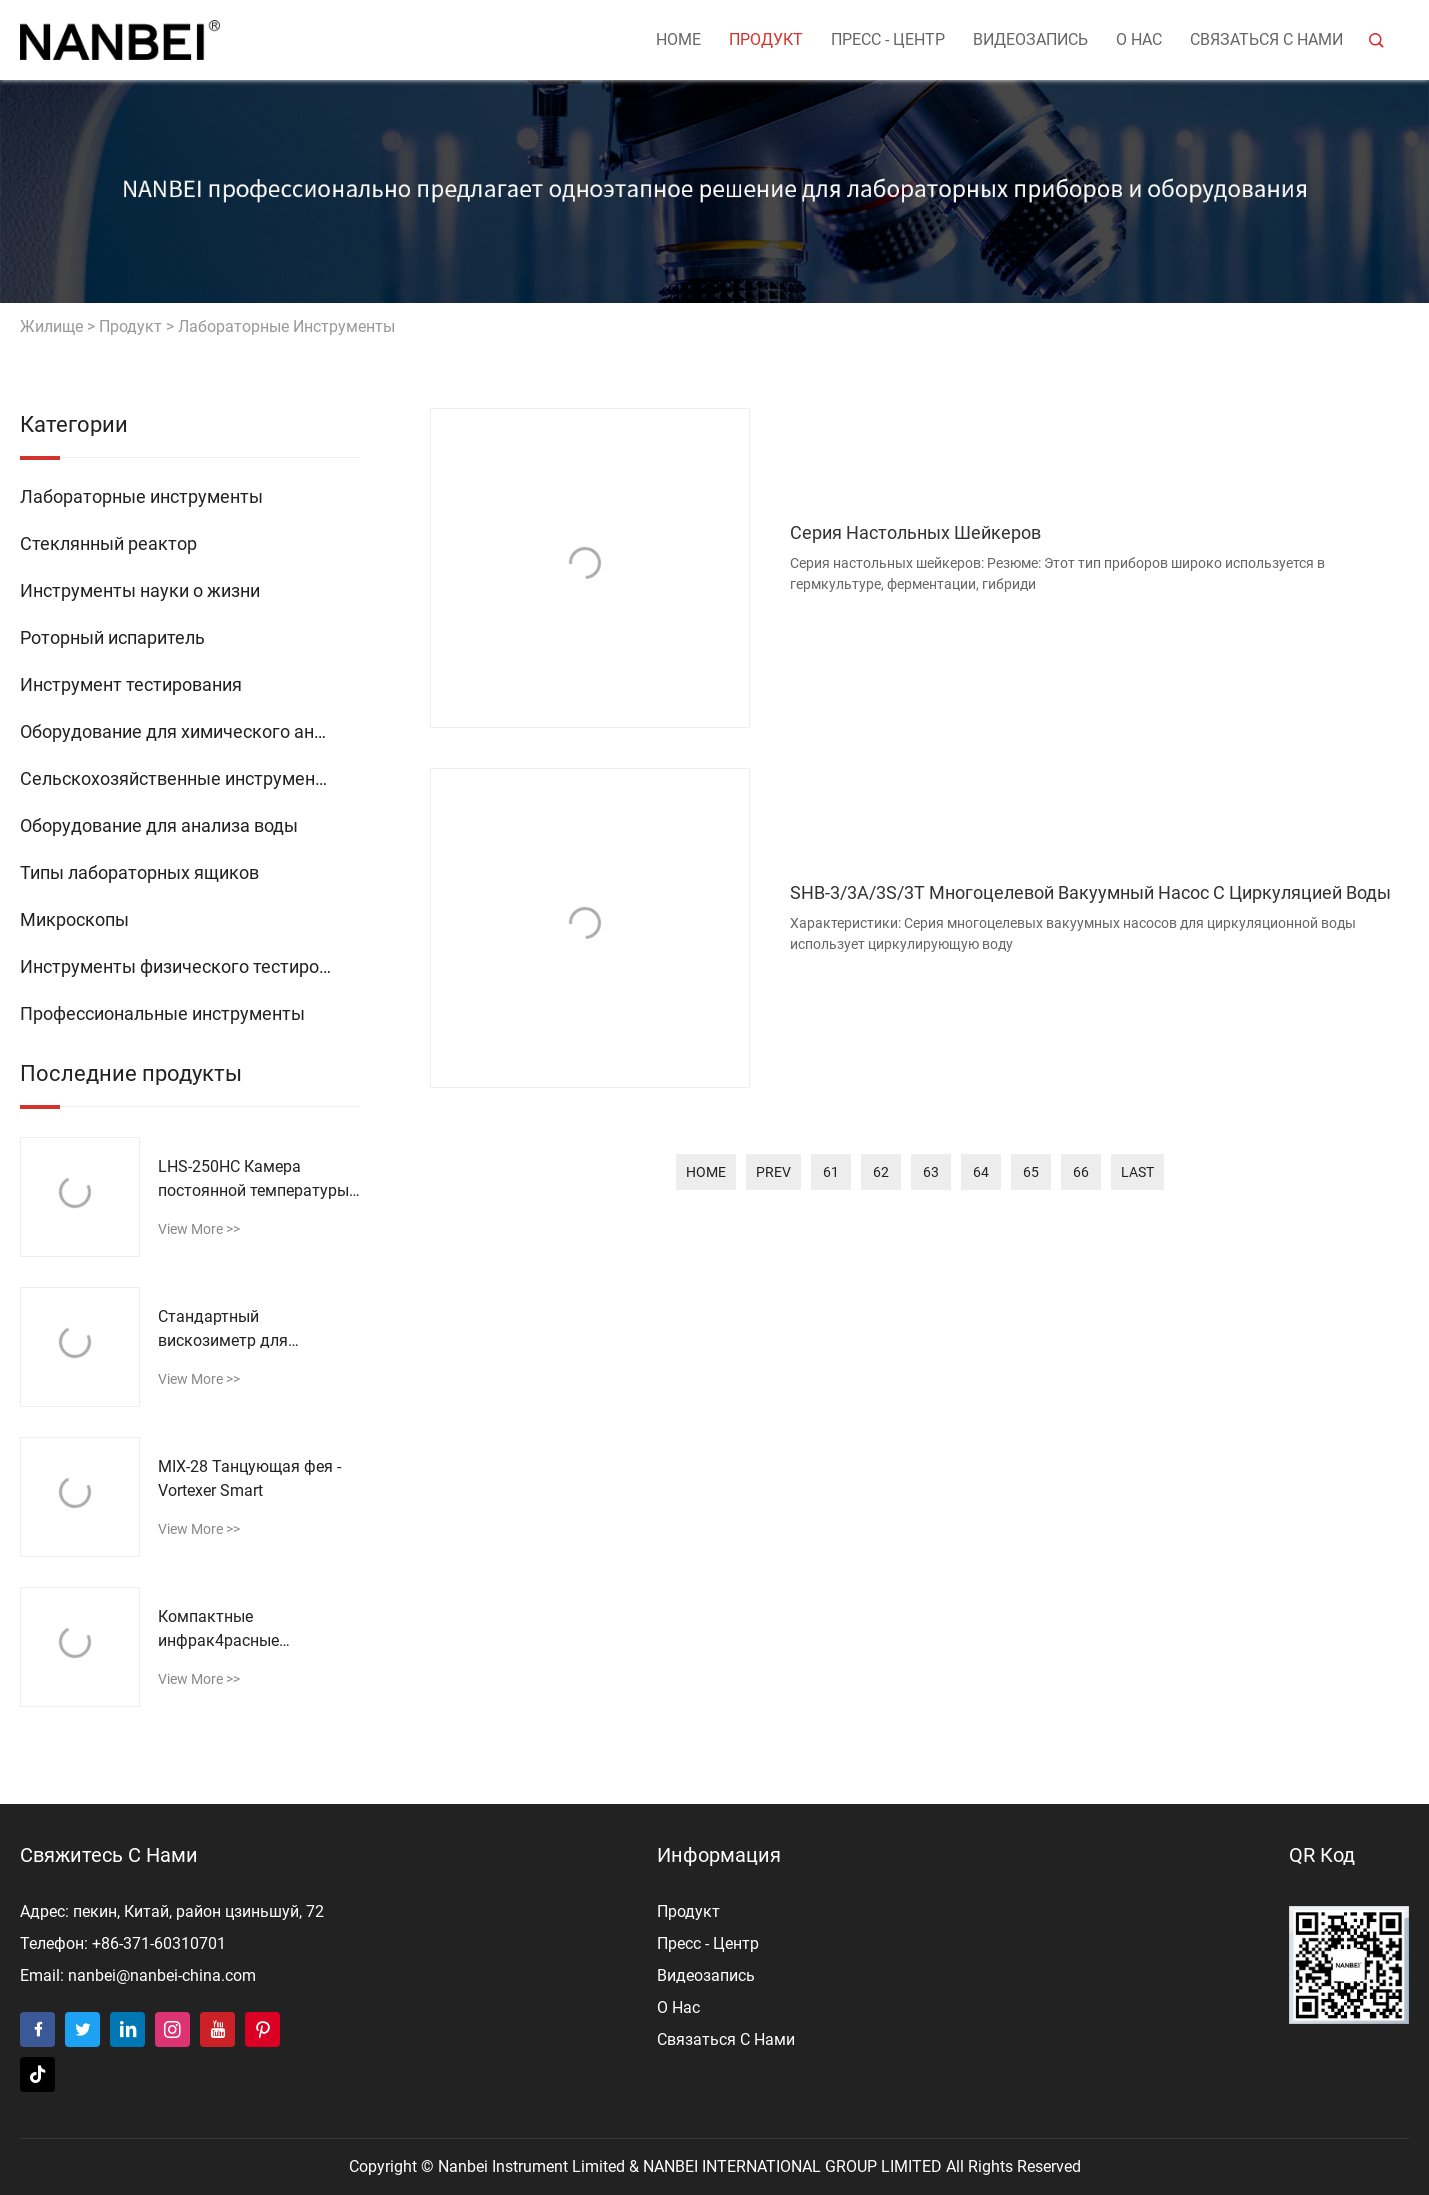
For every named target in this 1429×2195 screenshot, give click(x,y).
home (706, 1172)
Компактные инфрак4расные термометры (218, 1630)
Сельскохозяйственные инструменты (179, 778)
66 (1081, 1172)
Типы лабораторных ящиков (139, 872)
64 (981, 1172)
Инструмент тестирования (131, 684)
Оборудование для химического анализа (190, 731)
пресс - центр (888, 39)
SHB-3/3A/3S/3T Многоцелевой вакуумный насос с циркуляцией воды (1090, 892)
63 (931, 1172)
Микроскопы (74, 919)
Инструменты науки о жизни (140, 590)
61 (831, 1172)
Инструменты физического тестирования (190, 966)
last (1137, 1172)
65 (1031, 1172)
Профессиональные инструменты (162, 1013)
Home (678, 39)
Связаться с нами (1266, 39)
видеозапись (1030, 39)
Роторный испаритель (112, 637)
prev (773, 1172)
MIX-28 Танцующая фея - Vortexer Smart (249, 1478)
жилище (51, 326)
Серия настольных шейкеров (915, 532)
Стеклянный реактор (108, 543)
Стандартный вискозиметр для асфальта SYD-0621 (231, 1330)
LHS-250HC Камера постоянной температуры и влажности (253, 1180)
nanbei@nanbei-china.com (162, 1975)
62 (881, 1172)
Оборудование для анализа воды (159, 825)
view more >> (199, 1229)
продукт (766, 39)
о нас (1139, 39)
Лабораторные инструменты (286, 326)
